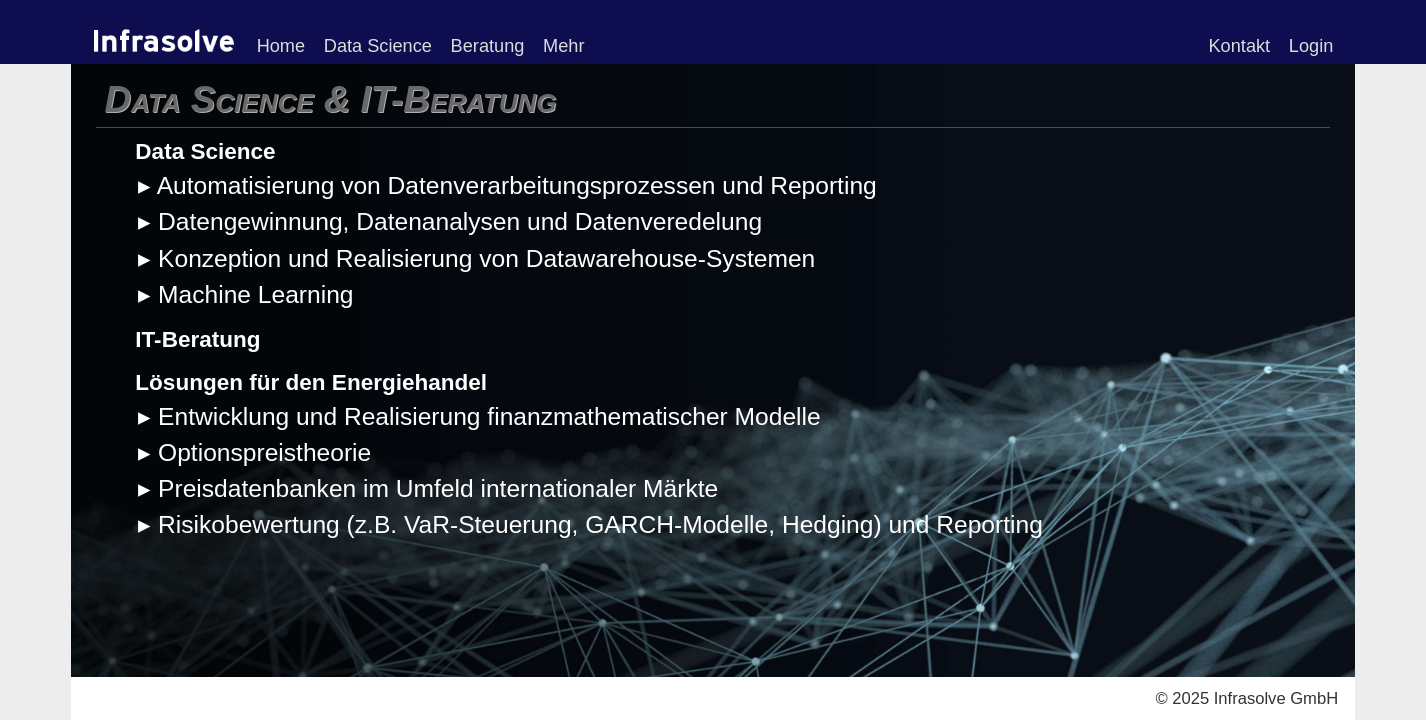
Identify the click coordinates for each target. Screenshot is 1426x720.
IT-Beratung (197, 339)
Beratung (488, 46)
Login (1311, 46)
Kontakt (1240, 46)
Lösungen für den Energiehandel (311, 382)
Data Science (378, 46)
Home (281, 46)
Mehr (563, 46)
